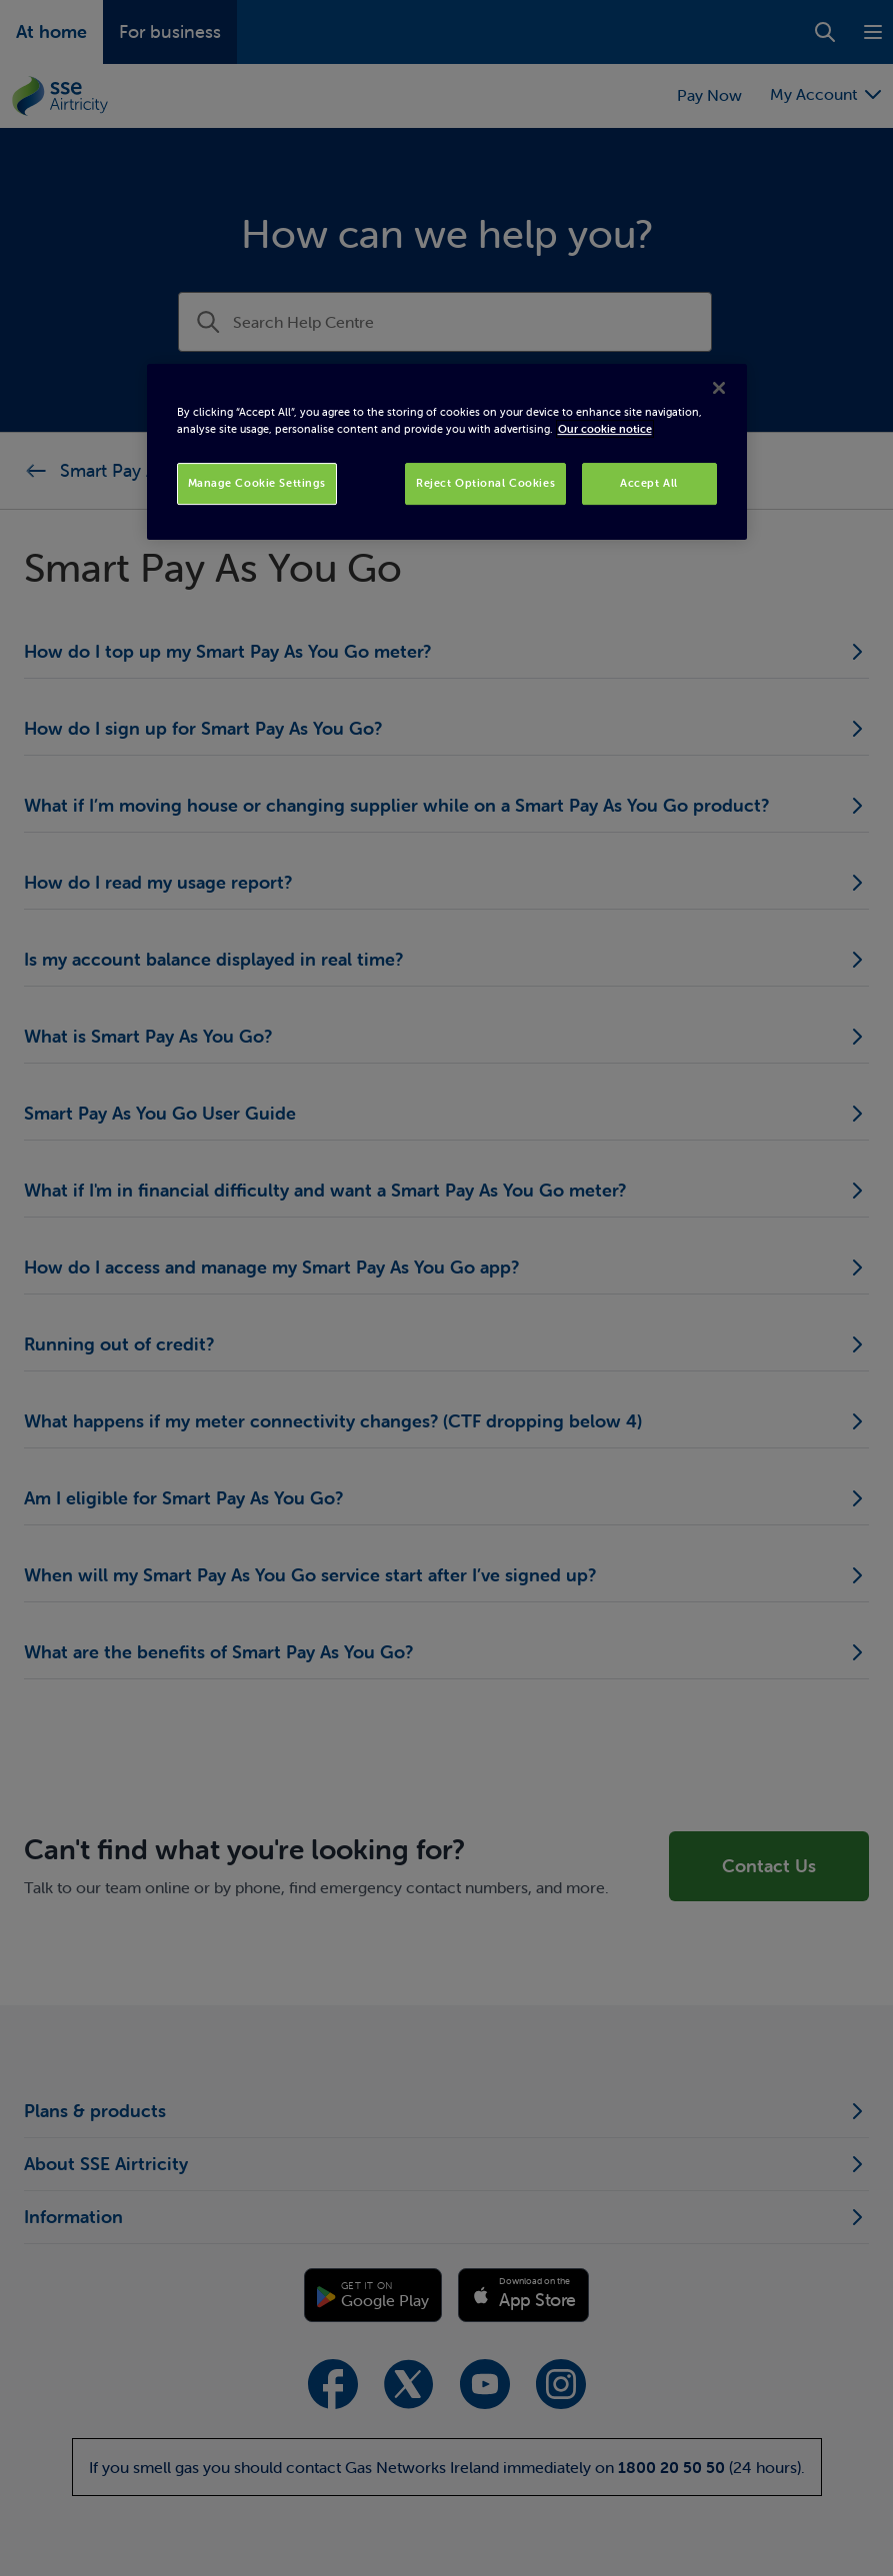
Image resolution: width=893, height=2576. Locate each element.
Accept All (649, 483)
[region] (447, 452)
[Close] (719, 388)
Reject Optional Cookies (485, 483)
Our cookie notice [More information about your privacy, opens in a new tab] (605, 429)
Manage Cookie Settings (257, 483)
